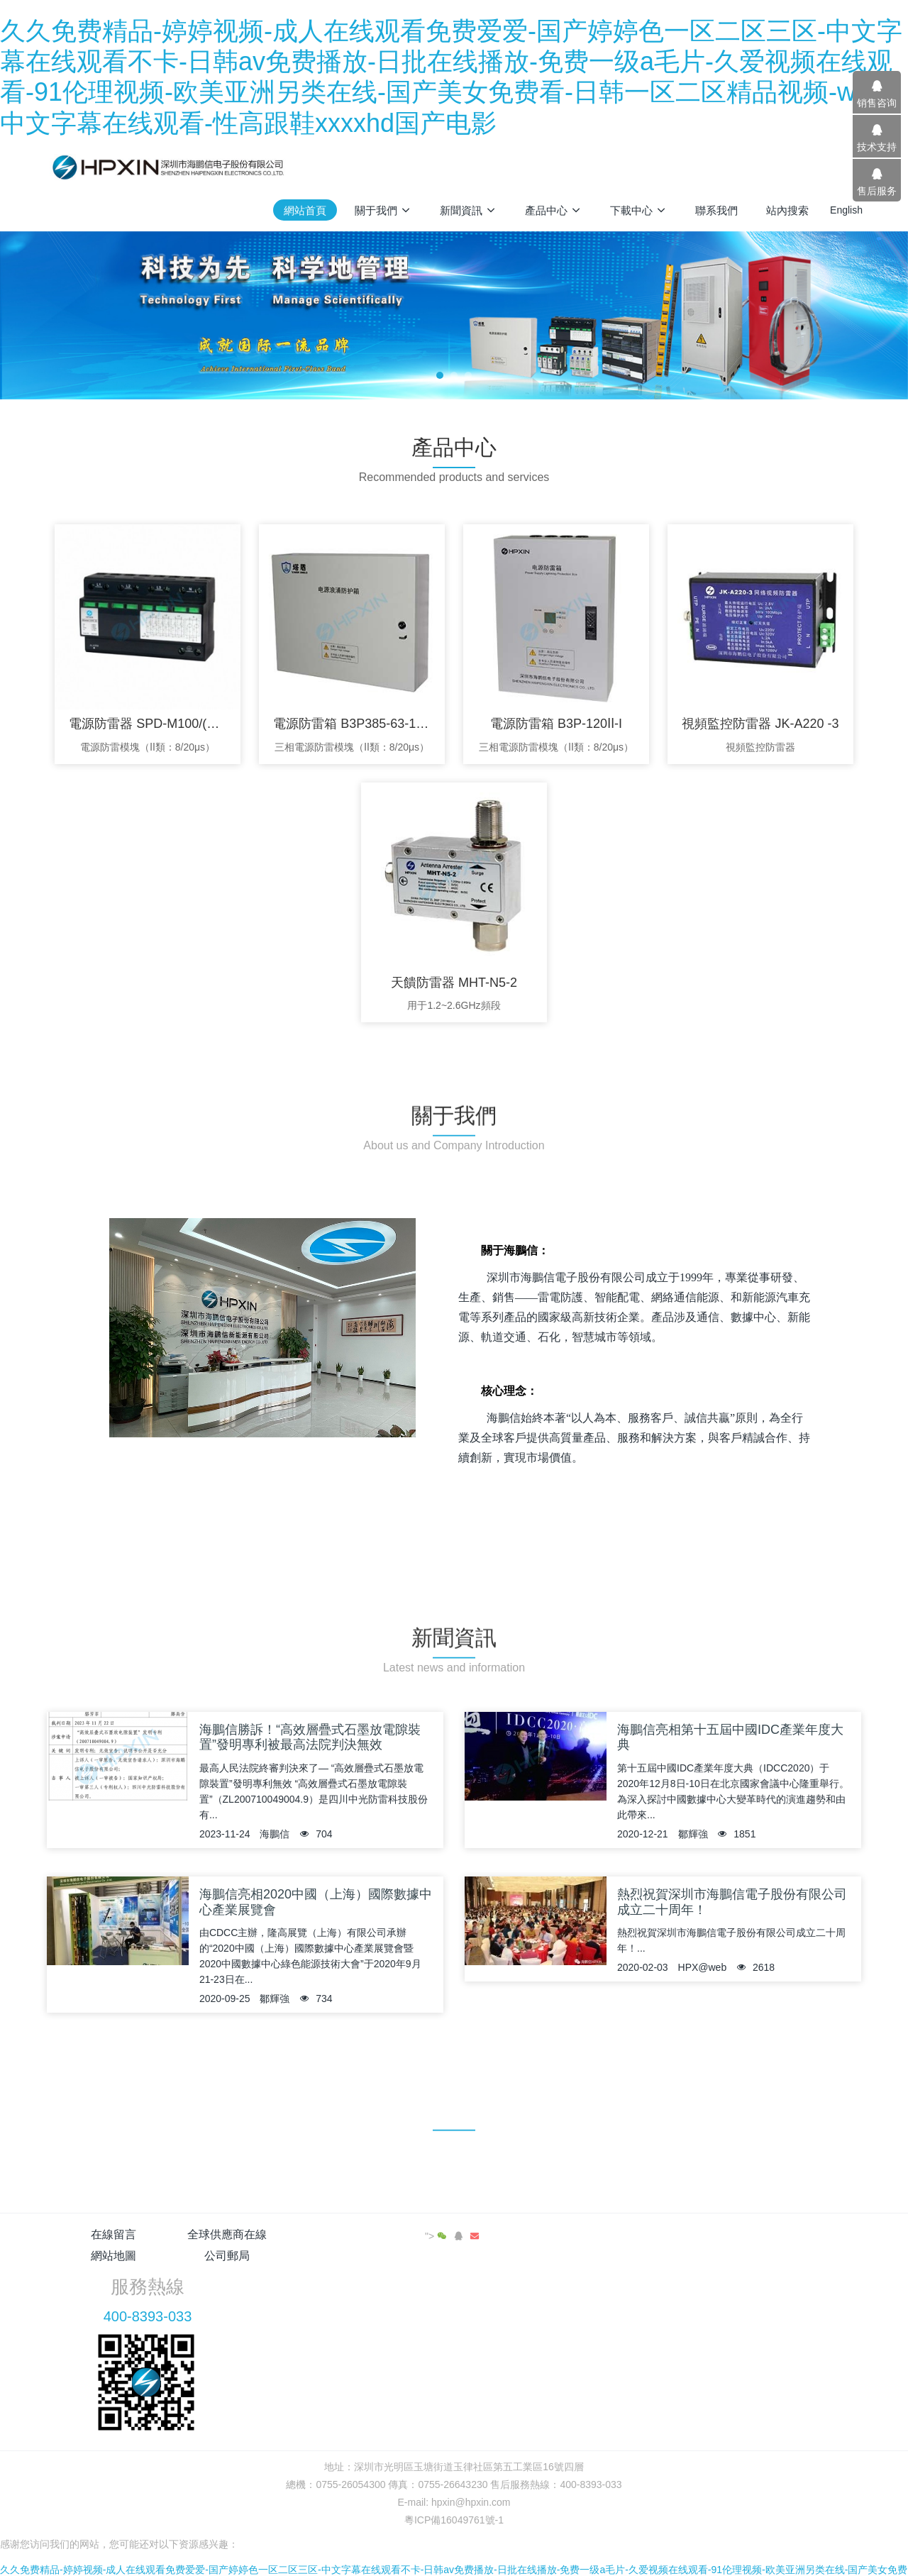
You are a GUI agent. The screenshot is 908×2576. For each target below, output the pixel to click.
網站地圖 (386, 2234)
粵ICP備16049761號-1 (454, 2477)
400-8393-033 (692, 2274)
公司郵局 (522, 2234)
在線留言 (113, 2234)
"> (811, 2236)
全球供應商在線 (249, 2234)
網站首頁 (305, 210)
